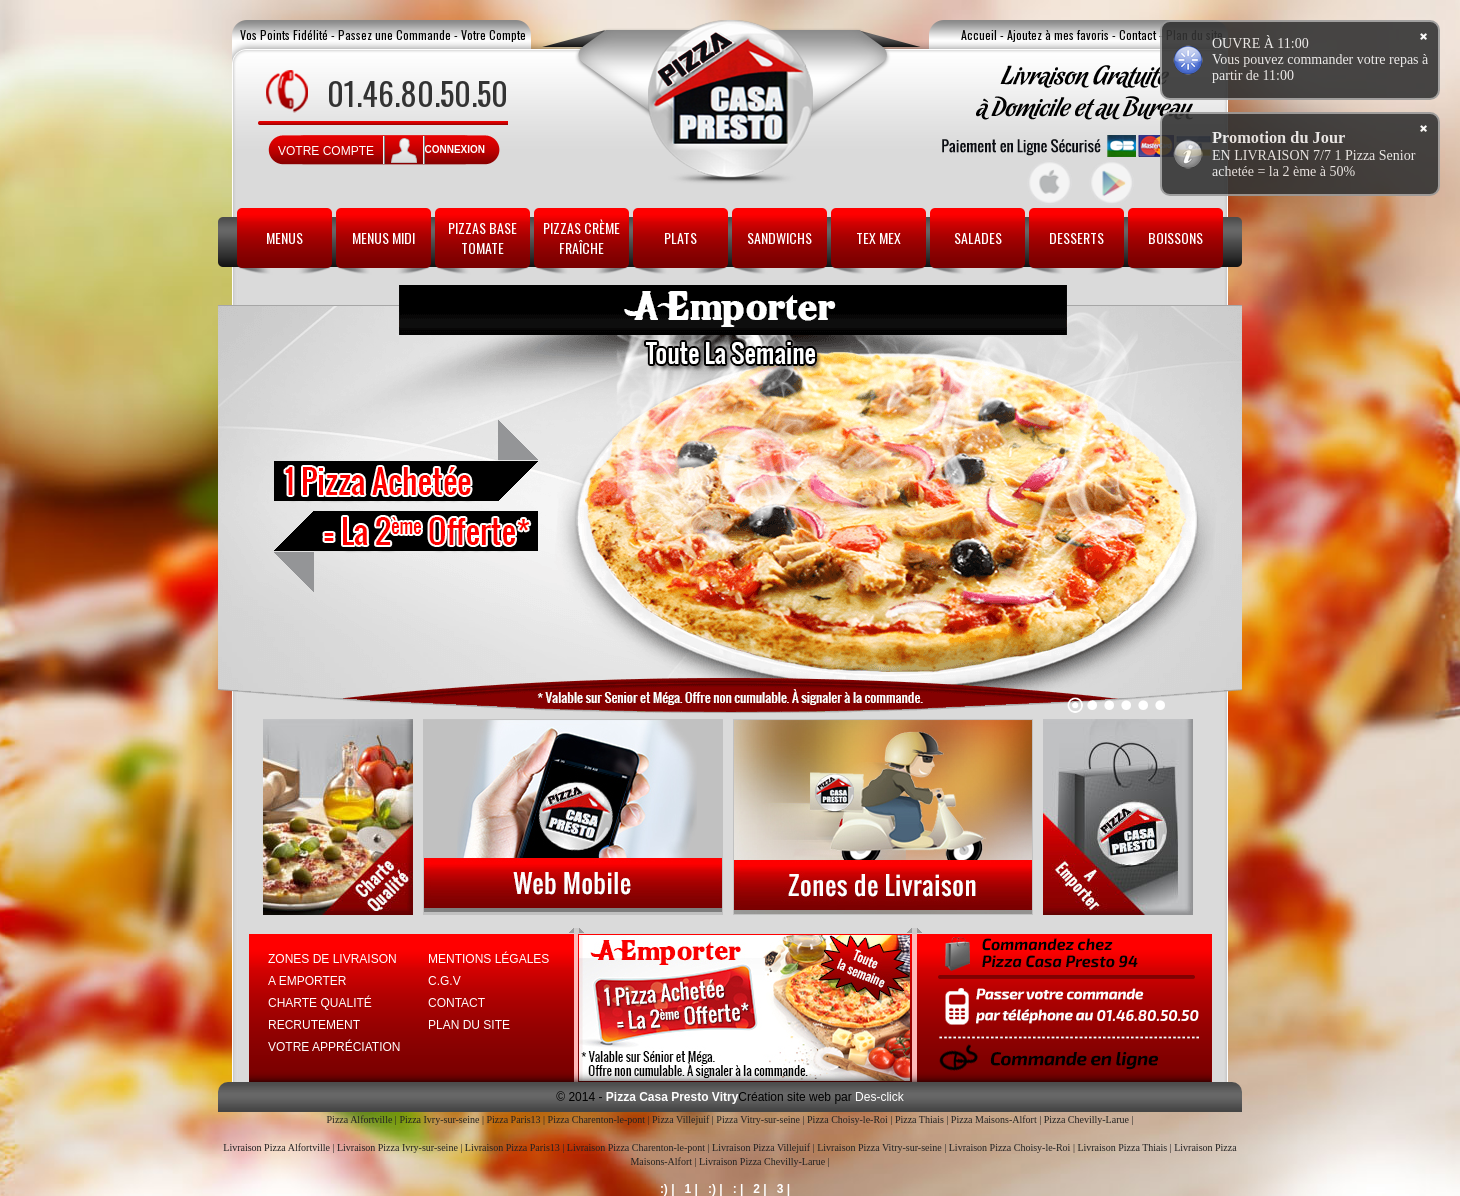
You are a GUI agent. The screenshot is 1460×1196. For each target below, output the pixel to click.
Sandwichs (779, 237)
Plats (680, 237)
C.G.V (444, 981)
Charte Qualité (320, 1003)
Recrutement (314, 1025)
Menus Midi (383, 237)
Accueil (979, 34)
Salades (978, 237)
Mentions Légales (488, 959)
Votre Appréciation (334, 1047)
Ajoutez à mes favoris (1058, 34)
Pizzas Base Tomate (482, 237)
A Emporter (307, 981)
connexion (454, 149)
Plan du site (469, 1025)
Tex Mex (878, 237)
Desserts (1076, 237)
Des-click (878, 1097)
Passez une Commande (394, 34)
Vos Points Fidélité (284, 34)
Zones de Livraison (332, 959)
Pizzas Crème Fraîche (581, 237)
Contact (1137, 34)
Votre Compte (493, 34)
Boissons (1175, 237)
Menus (284, 237)
